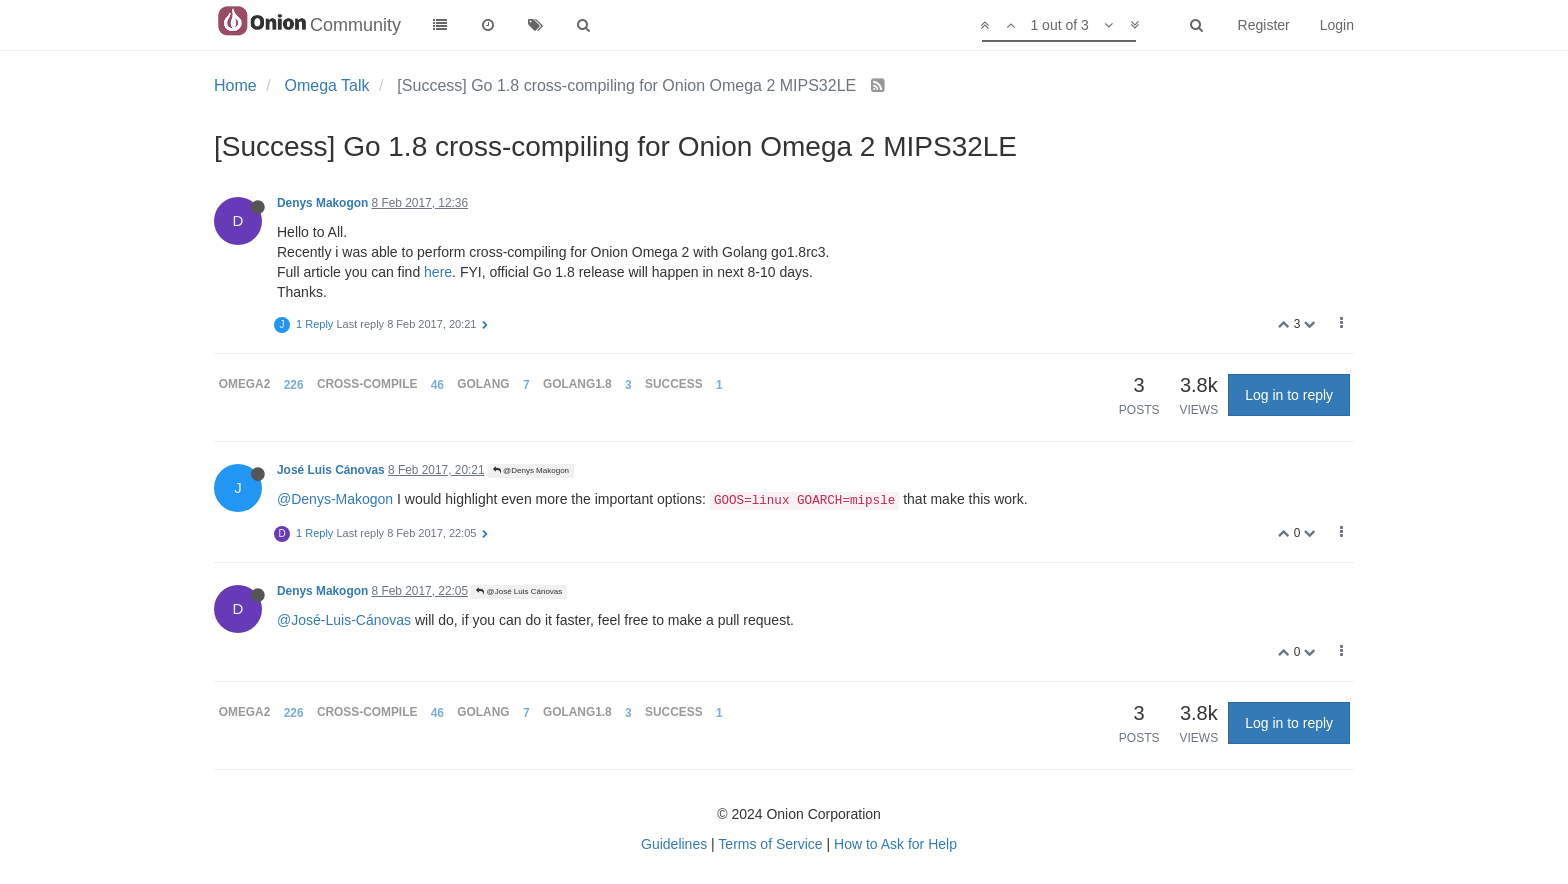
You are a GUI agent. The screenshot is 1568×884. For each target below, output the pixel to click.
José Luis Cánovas (331, 470)
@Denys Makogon (531, 470)
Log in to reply (1289, 395)
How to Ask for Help (895, 844)
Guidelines (674, 844)
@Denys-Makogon (335, 499)
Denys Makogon (322, 203)
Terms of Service (770, 844)
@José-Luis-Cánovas (344, 620)
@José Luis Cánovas (519, 591)
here (438, 272)
